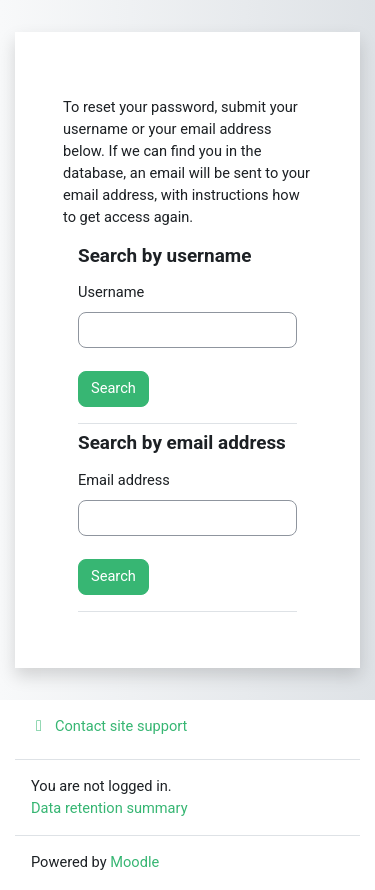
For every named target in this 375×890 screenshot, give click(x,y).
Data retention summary (109, 808)
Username (111, 292)
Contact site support (109, 726)
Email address (124, 480)
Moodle (134, 862)
